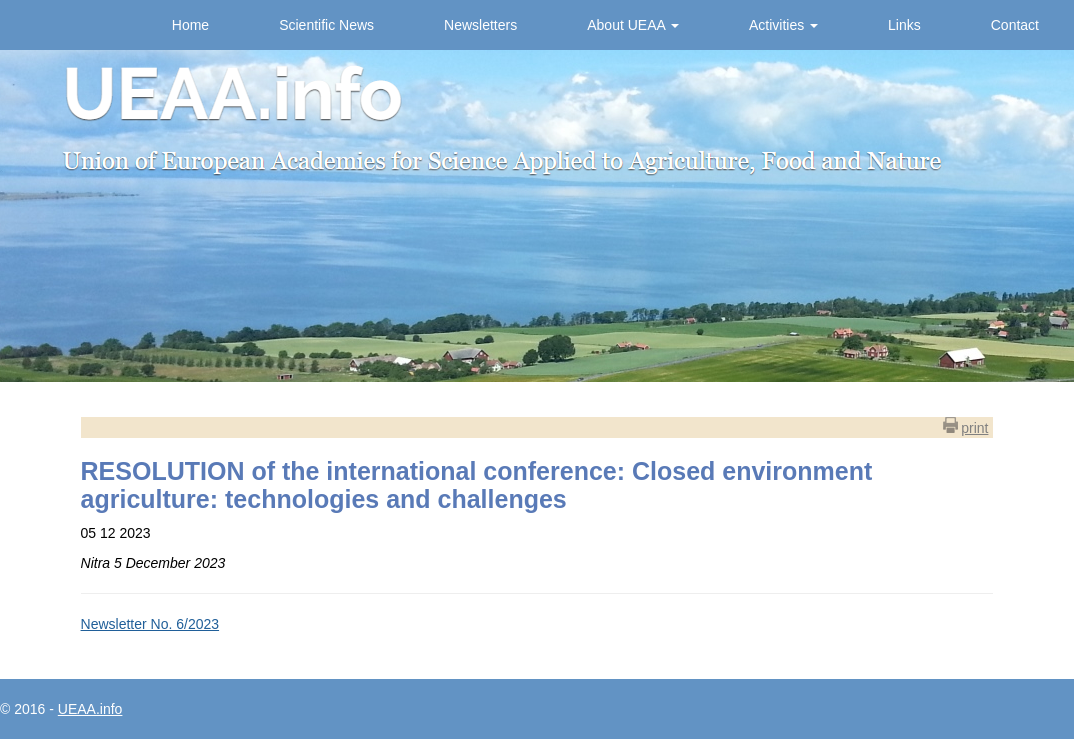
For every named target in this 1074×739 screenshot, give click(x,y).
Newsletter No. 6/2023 (150, 624)
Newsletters (480, 25)
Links (904, 25)
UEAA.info (90, 709)
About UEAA (633, 25)
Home (190, 25)
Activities (783, 25)
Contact (1015, 25)
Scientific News (326, 25)
